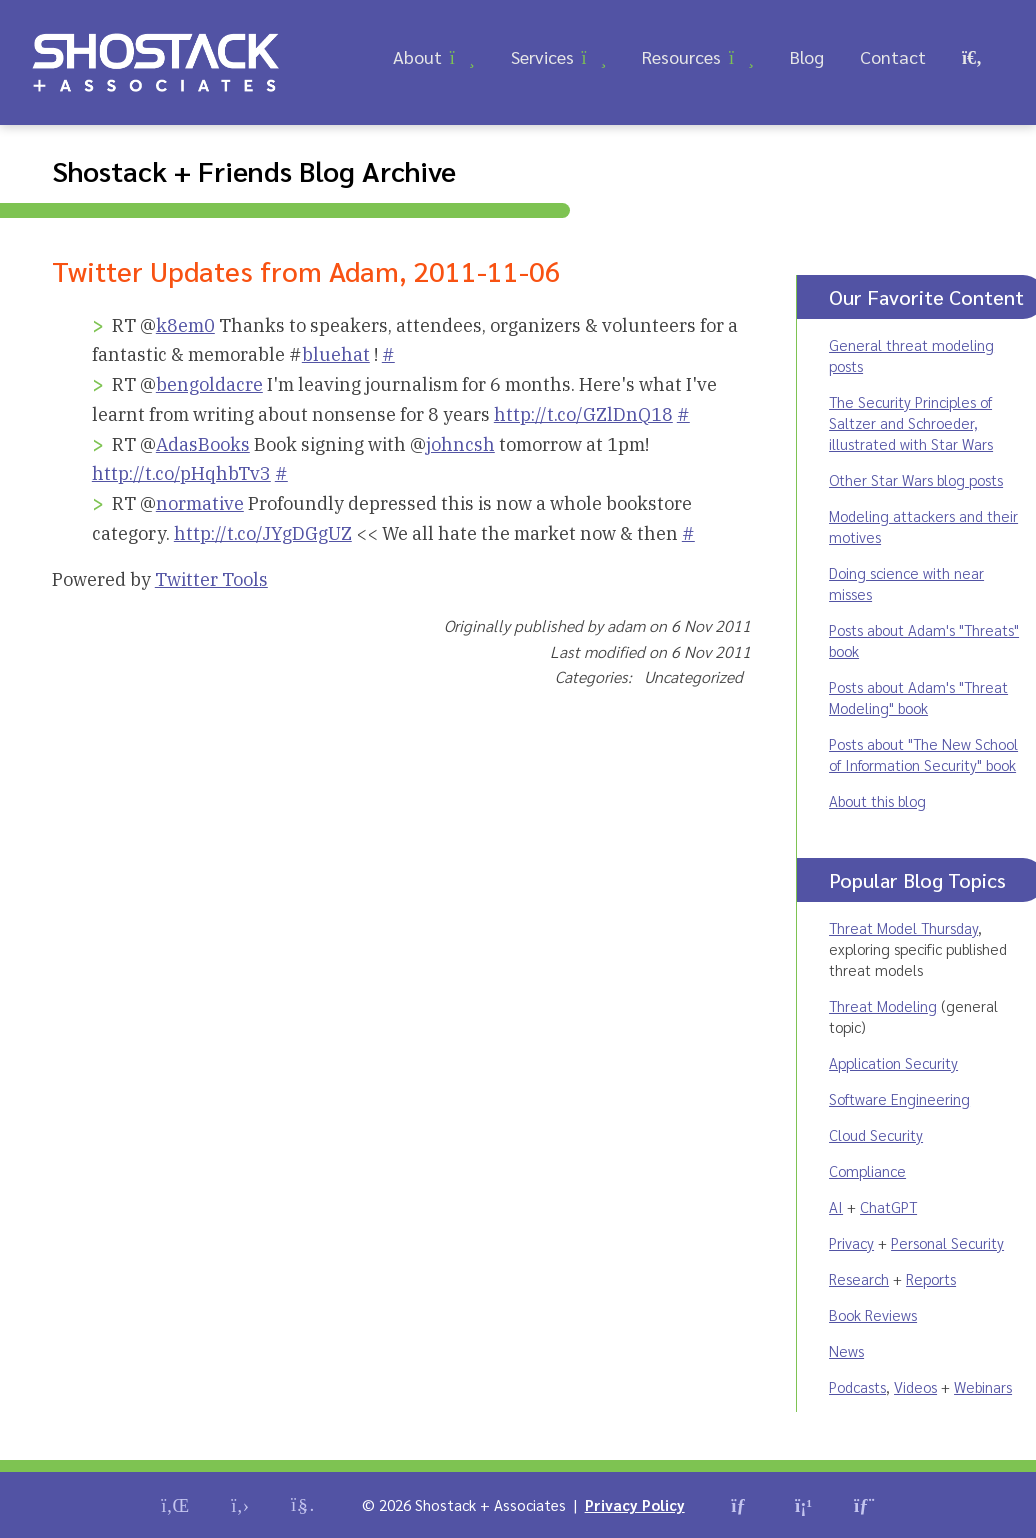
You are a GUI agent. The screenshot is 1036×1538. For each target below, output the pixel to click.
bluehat (336, 354)
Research (859, 1278)
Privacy (851, 1242)
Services (542, 56)
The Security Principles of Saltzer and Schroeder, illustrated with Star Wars (911, 422)
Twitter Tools (211, 579)
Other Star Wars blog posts (916, 479)
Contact (893, 56)
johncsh (460, 444)
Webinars (983, 1386)
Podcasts (857, 1386)
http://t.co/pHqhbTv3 (181, 473)
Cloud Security (876, 1134)
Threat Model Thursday (903, 927)
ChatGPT (888, 1206)
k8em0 (185, 325)
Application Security (893, 1062)
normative (200, 503)
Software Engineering (899, 1098)
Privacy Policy (635, 1504)
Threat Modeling (883, 1005)
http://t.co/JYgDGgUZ (263, 533)
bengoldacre (209, 384)
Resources (681, 56)
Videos (915, 1386)
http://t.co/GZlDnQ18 (583, 414)
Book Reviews (873, 1314)
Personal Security (947, 1242)
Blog (807, 56)
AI (836, 1206)
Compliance (867, 1170)
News (846, 1350)
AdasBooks (203, 444)
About (417, 56)
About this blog (877, 800)
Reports (931, 1278)
